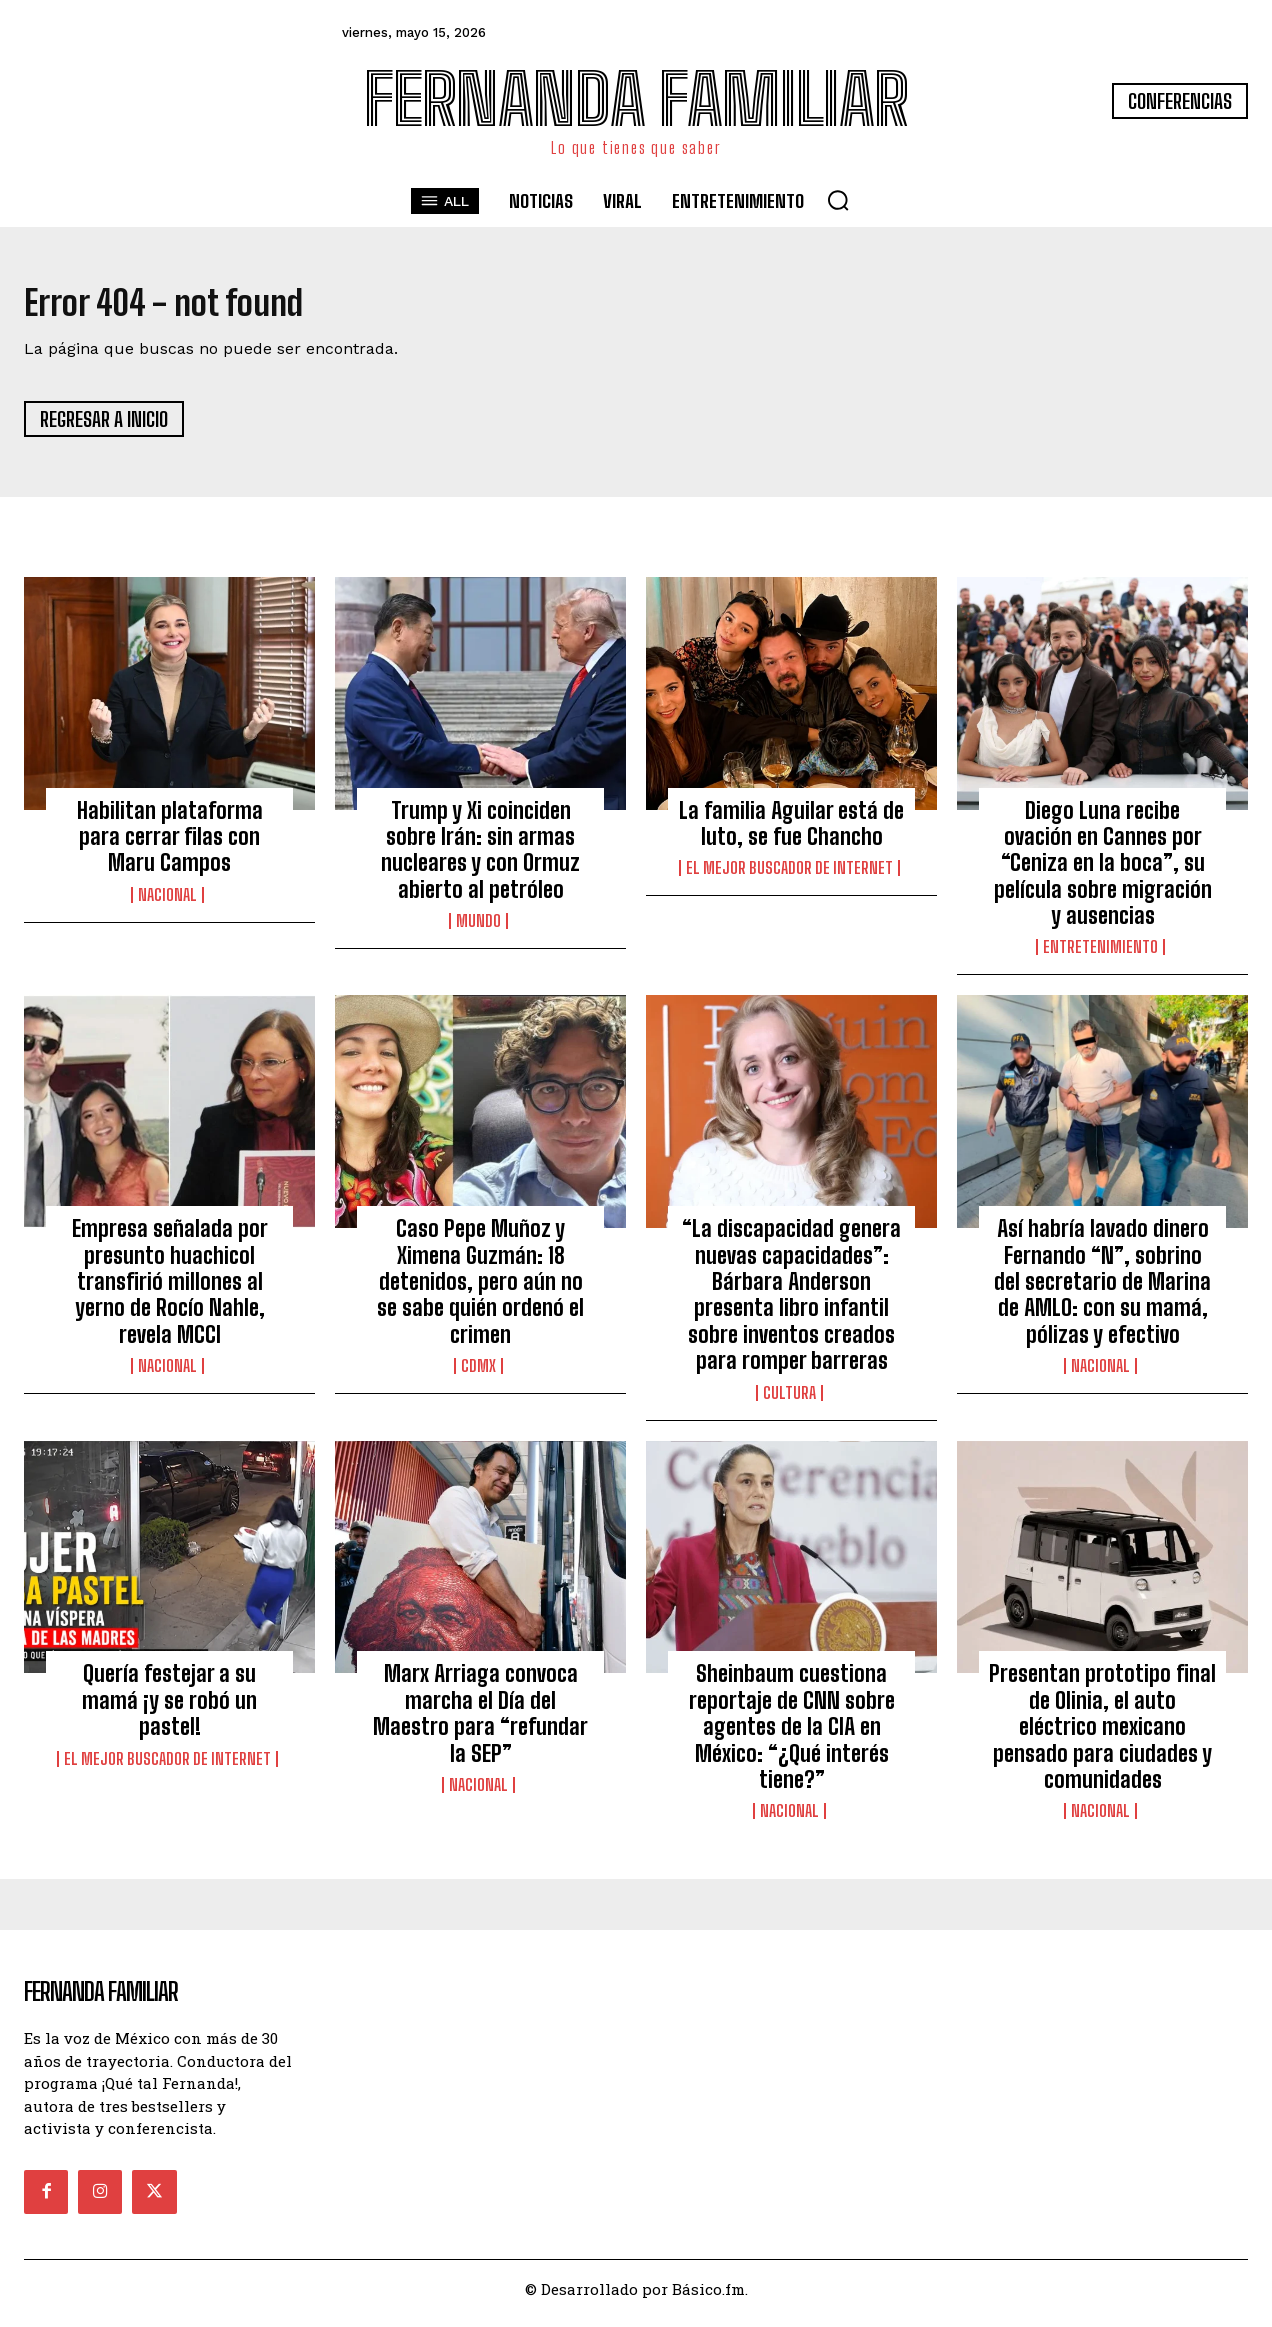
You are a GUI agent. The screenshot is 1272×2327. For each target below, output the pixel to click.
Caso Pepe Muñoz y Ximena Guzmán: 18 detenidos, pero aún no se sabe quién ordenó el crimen (480, 1290)
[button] (838, 200)
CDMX (478, 1375)
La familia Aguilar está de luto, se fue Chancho (791, 831)
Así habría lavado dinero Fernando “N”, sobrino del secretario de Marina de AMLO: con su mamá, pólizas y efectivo (1102, 1290)
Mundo (478, 930)
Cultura (789, 1401)
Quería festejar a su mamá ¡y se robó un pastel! (169, 1709)
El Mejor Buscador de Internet (789, 877)
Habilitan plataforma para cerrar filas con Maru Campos (170, 845)
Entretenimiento (1100, 956)
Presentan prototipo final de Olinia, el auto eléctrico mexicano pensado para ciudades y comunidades (1102, 1735)
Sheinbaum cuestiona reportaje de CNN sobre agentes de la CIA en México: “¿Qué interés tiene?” (792, 1735)
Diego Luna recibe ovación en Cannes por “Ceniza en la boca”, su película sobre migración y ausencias (1103, 871)
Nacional (167, 903)
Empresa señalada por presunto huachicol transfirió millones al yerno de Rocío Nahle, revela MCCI (170, 1290)
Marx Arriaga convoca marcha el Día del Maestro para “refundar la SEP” (480, 1722)
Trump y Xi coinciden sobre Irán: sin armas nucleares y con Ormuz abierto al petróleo (480, 858)
